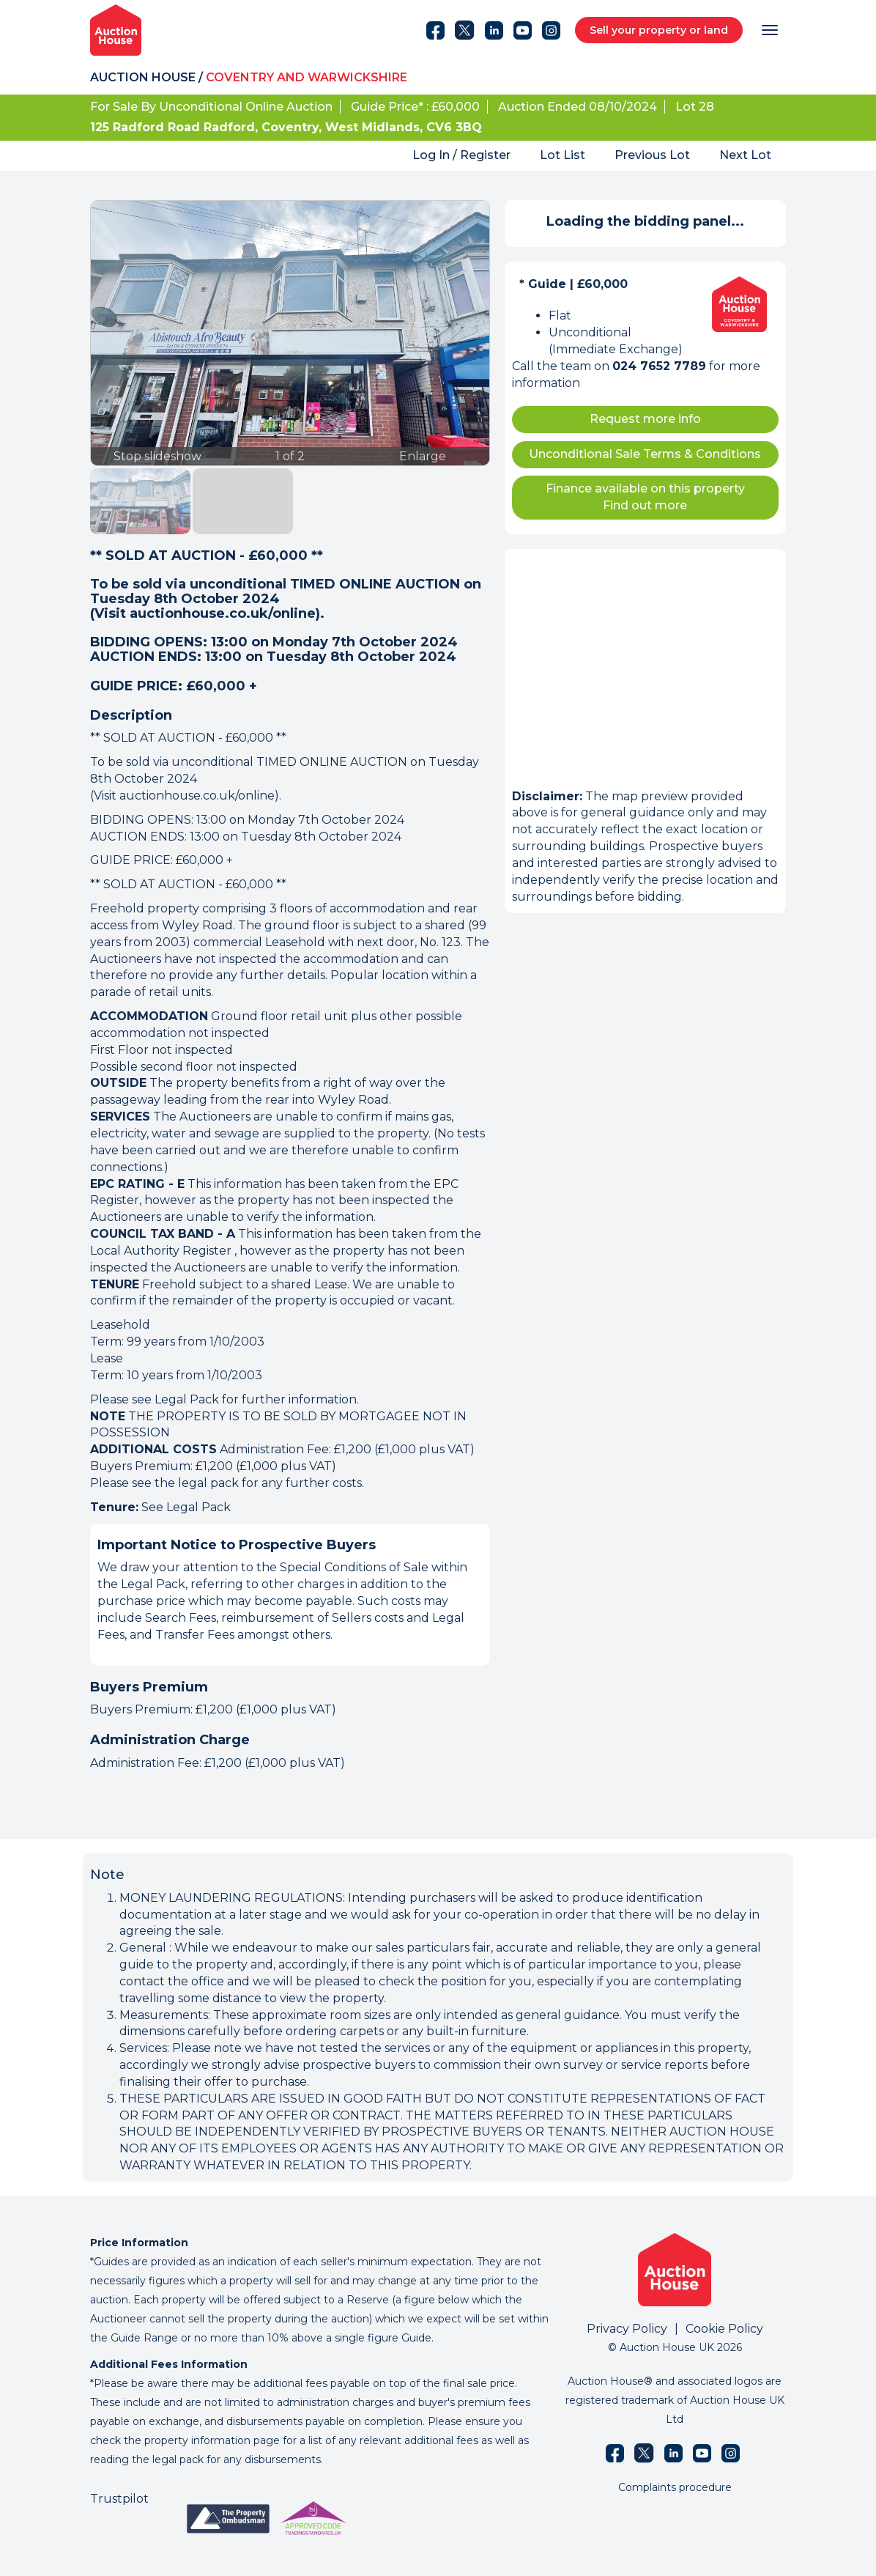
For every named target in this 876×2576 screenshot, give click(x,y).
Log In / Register (461, 155)
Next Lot (745, 155)
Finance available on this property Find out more (645, 496)
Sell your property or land (659, 30)
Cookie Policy (724, 2329)
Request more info (645, 419)
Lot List (562, 155)
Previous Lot (652, 155)
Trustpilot (119, 2499)
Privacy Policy (627, 2329)
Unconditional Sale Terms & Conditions (645, 454)
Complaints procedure (675, 2487)
